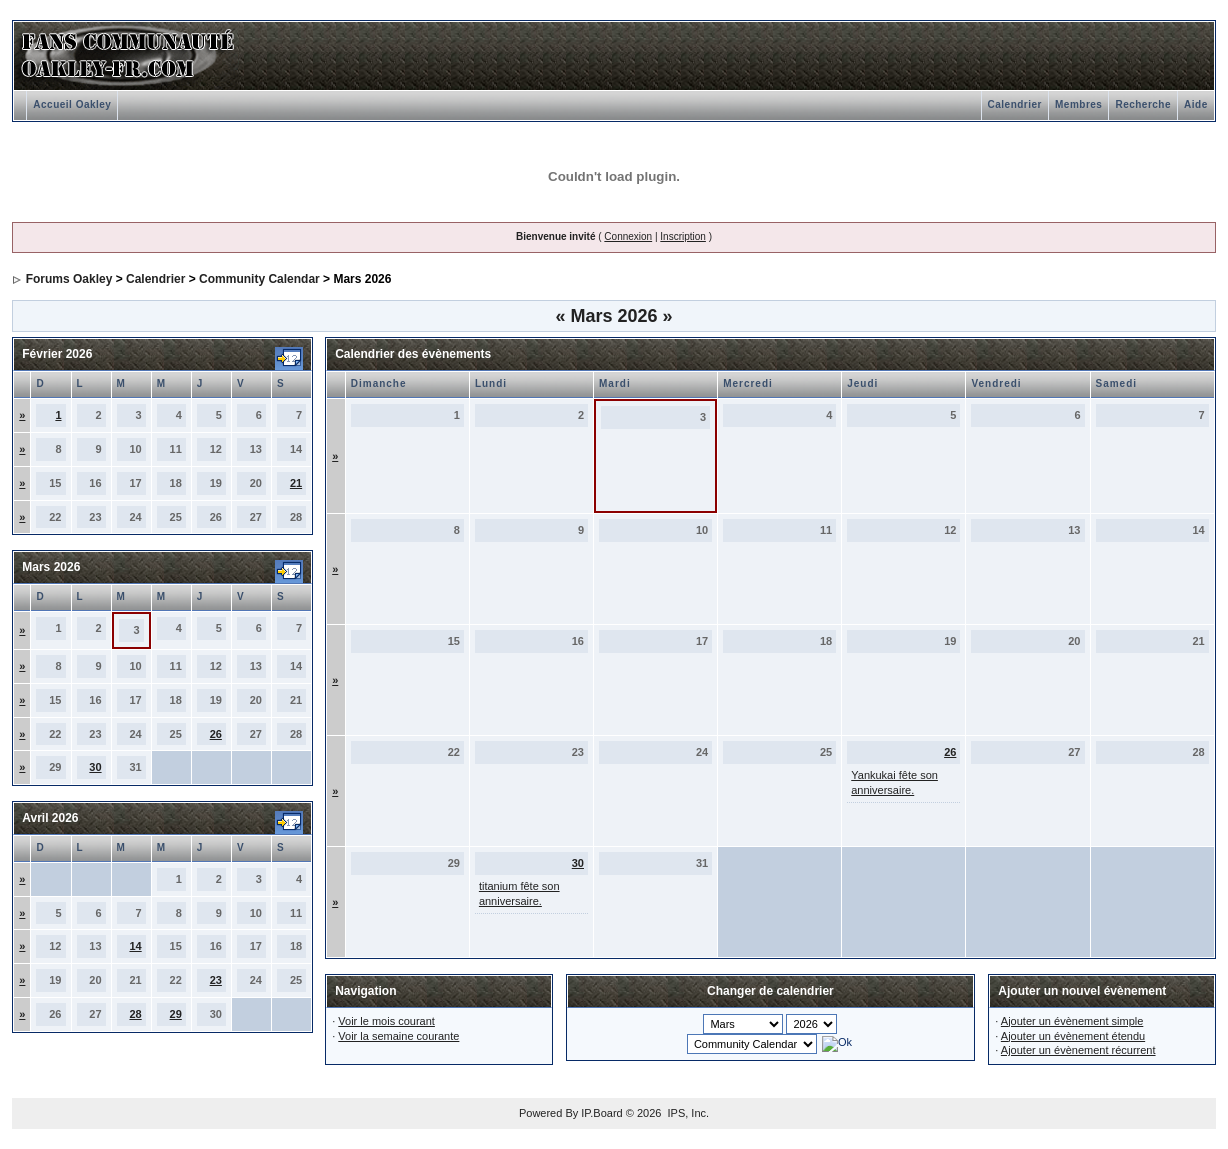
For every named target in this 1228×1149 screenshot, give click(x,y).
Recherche (1143, 104)
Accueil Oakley (72, 104)
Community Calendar (259, 279)
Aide (1196, 104)
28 (135, 1014)
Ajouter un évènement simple (1072, 1021)
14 (135, 946)
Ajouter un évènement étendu (1073, 1036)
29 (176, 1014)
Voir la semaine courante (398, 1036)
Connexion (628, 236)
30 (95, 767)
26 (216, 734)
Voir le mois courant (386, 1021)
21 (296, 483)
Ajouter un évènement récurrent (1078, 1050)
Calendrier (1015, 104)
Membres (1078, 104)
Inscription (683, 236)
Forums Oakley (69, 279)
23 (216, 980)
